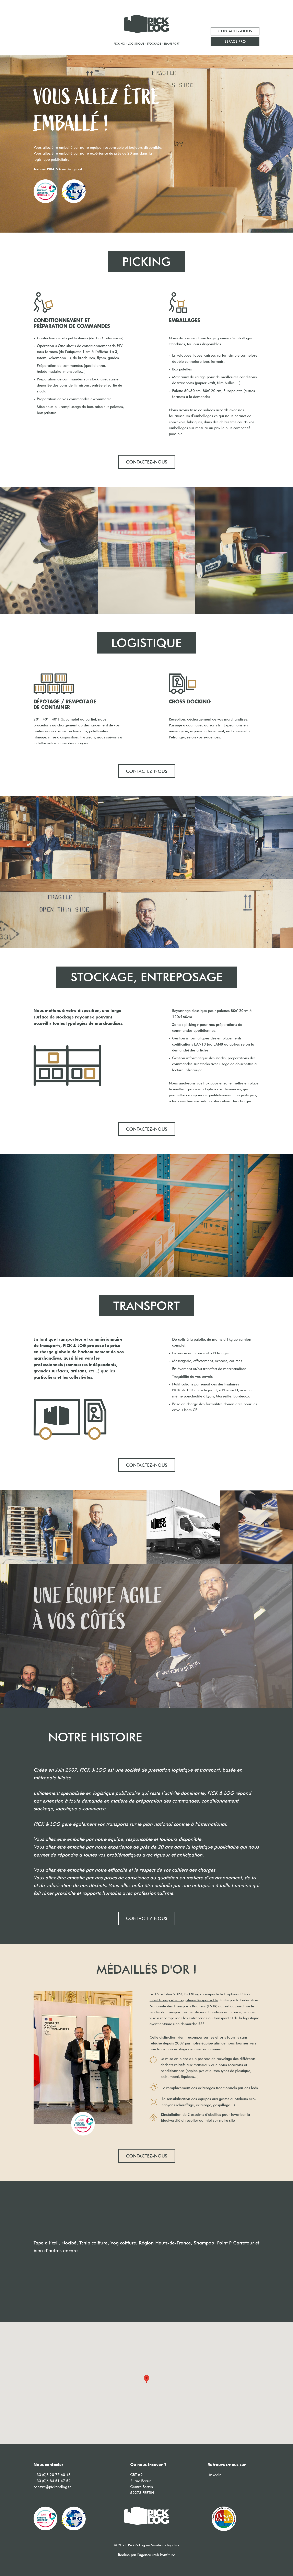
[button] (146, 2379)
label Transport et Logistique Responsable (184, 2000)
